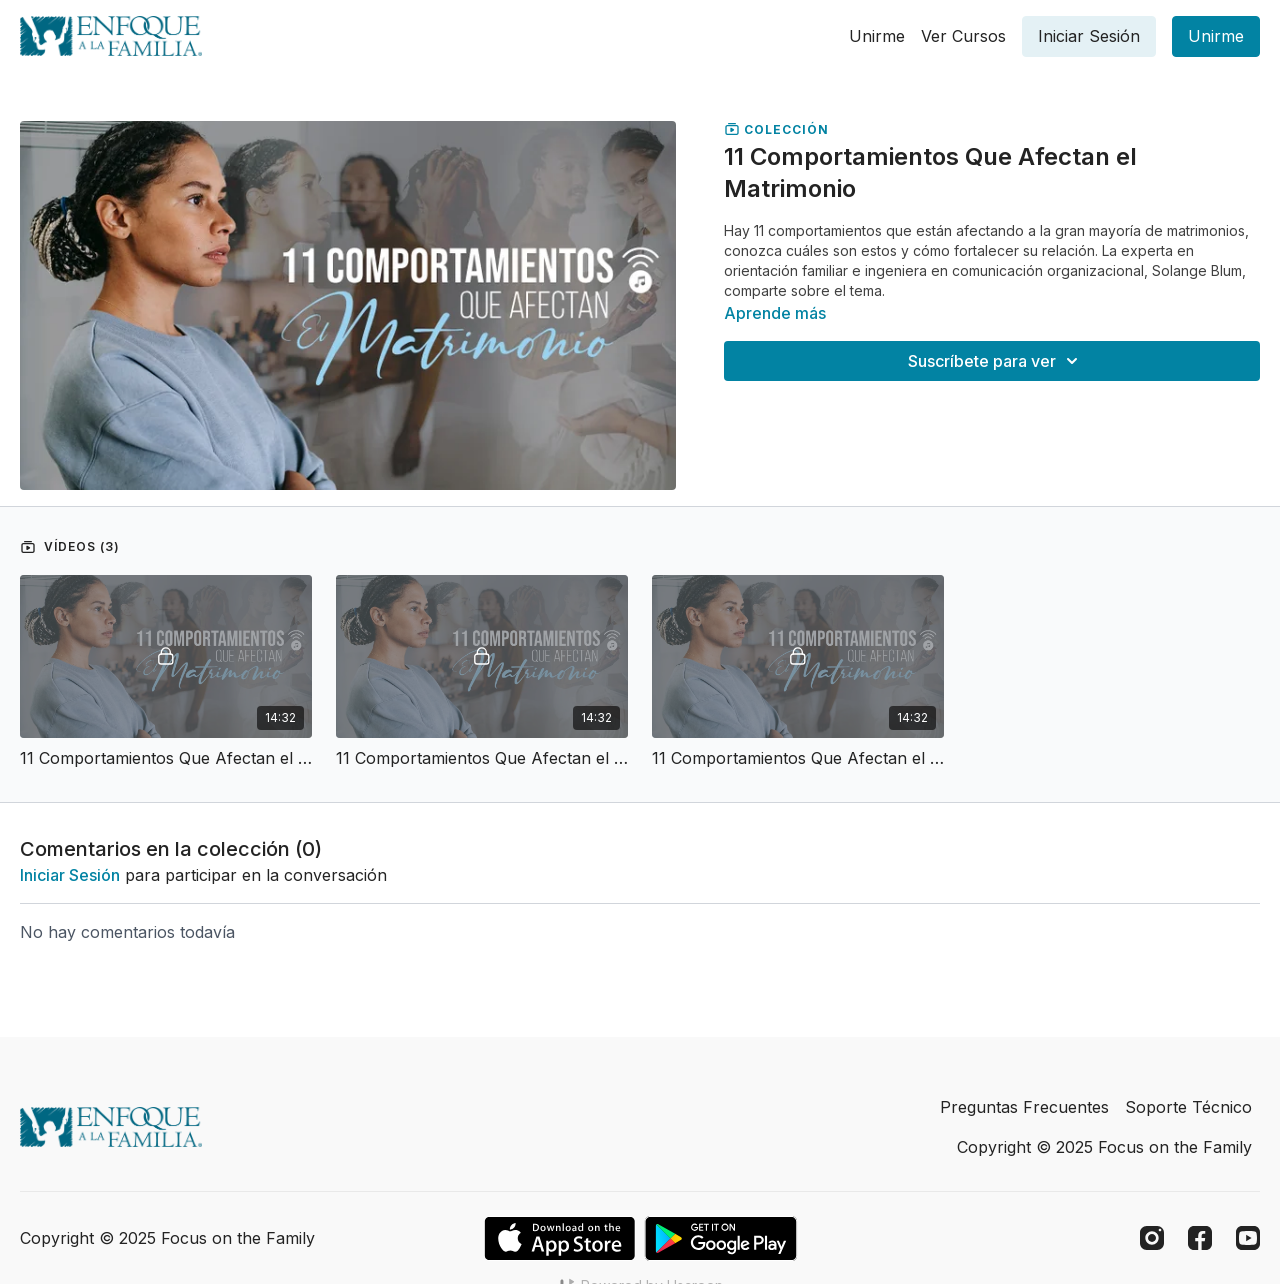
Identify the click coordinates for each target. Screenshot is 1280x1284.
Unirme (877, 36)
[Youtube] (1248, 1238)
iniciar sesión (70, 875)
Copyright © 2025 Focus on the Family (1104, 1147)
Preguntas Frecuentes (1024, 1107)
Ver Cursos (963, 36)
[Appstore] (559, 1238)
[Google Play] (721, 1238)
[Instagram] (1152, 1238)
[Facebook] (1200, 1238)
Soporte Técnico (1188, 1107)
